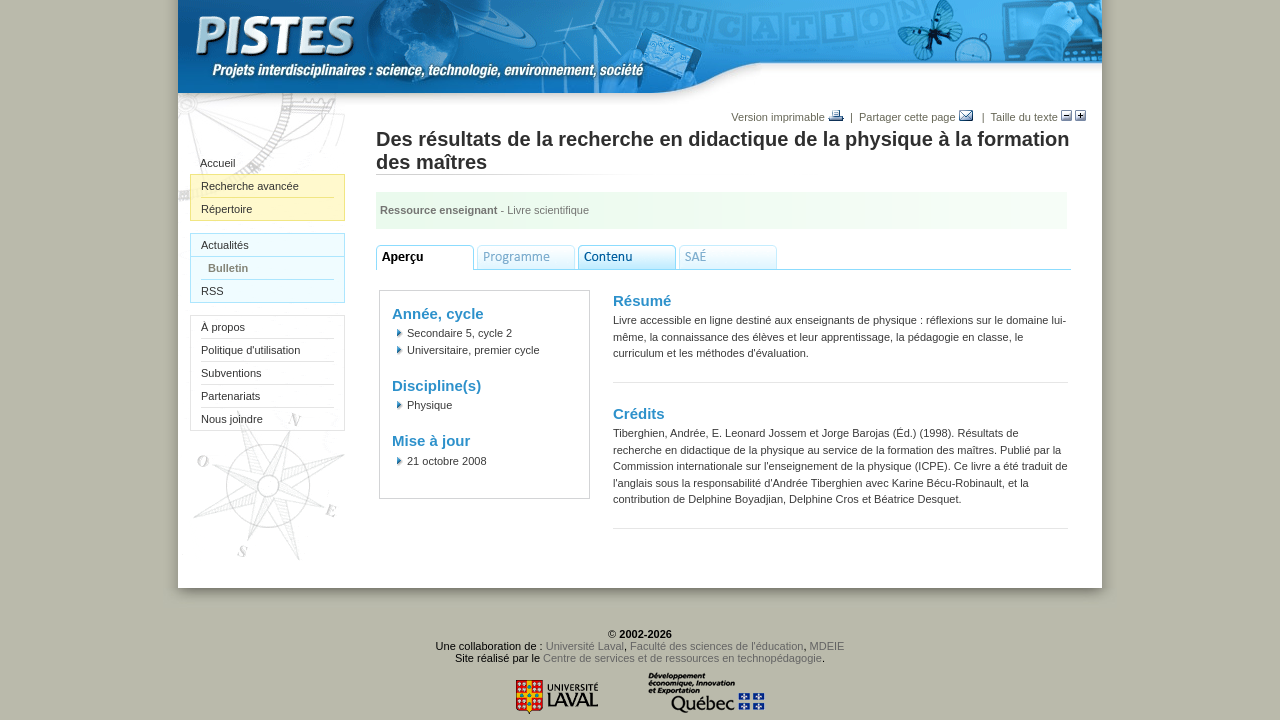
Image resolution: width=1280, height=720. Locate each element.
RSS (212, 291)
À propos (223, 327)
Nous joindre (232, 419)
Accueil (217, 163)
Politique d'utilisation (250, 350)
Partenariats (230, 396)
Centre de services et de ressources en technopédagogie (682, 658)
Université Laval (585, 646)
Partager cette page (916, 117)
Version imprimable (787, 117)
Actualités (225, 245)
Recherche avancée (250, 186)
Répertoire (226, 209)
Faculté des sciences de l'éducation (716, 646)
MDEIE (827, 646)
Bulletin (228, 268)
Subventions (231, 373)
